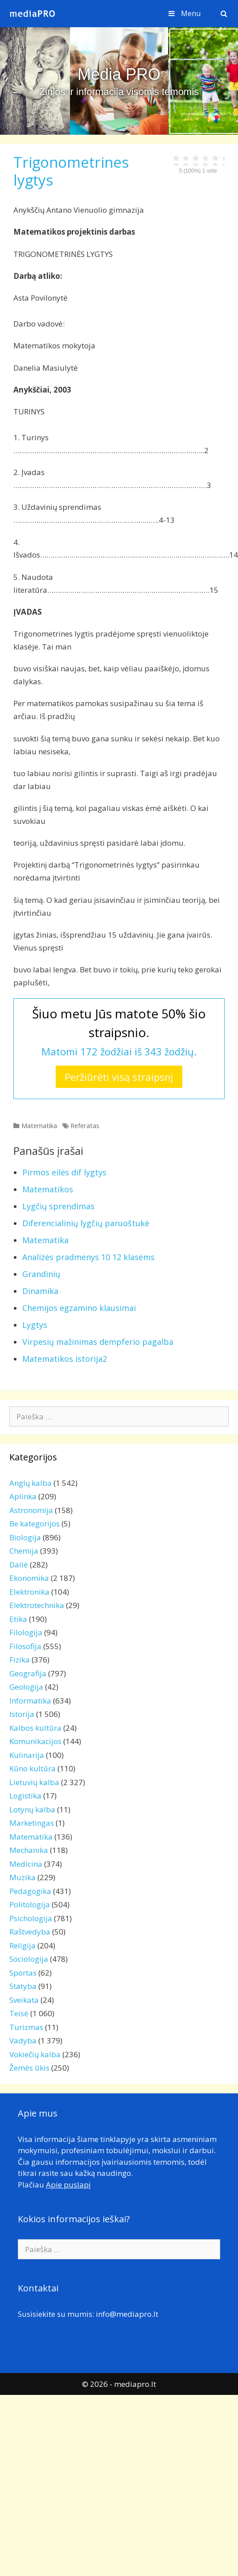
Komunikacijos (35, 1741)
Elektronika (29, 1592)
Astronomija (31, 1510)
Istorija (21, 1714)
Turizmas (26, 2027)
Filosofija (25, 1646)
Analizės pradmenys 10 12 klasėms (88, 1257)
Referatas (84, 1125)
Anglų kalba (30, 1483)
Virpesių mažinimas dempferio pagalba (97, 1341)
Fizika (19, 1659)
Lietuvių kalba (34, 1782)
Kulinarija (26, 1755)
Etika (18, 1619)
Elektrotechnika (36, 1605)
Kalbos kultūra (35, 1728)
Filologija (25, 1632)
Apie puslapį (68, 2184)
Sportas (23, 1973)
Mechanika (28, 1850)
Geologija (26, 1687)
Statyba (23, 1986)
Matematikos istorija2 (64, 1358)
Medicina (25, 1864)
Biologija (25, 1537)
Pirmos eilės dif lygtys (64, 1172)
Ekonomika (29, 1578)
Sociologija (28, 1959)
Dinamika (40, 1291)
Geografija (27, 1673)
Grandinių (41, 1274)
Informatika (30, 1700)
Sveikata (24, 2000)
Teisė (19, 2013)
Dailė (18, 1564)
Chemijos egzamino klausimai (79, 1307)
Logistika (25, 1795)
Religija (22, 1945)
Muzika (22, 1877)
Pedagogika (30, 1891)
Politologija (29, 1904)
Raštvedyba (29, 1932)
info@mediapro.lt (127, 2314)
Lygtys (34, 1324)
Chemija (23, 1551)
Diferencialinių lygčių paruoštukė (85, 1223)
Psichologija (30, 1918)
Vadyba (23, 2040)
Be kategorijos (34, 1523)
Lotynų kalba (32, 1809)
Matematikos (47, 1189)
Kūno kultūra (32, 1768)
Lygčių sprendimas (58, 1206)
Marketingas (31, 1823)
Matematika (39, 1125)
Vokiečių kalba (35, 2054)
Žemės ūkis (29, 2068)
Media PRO (119, 74)
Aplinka (23, 1496)
